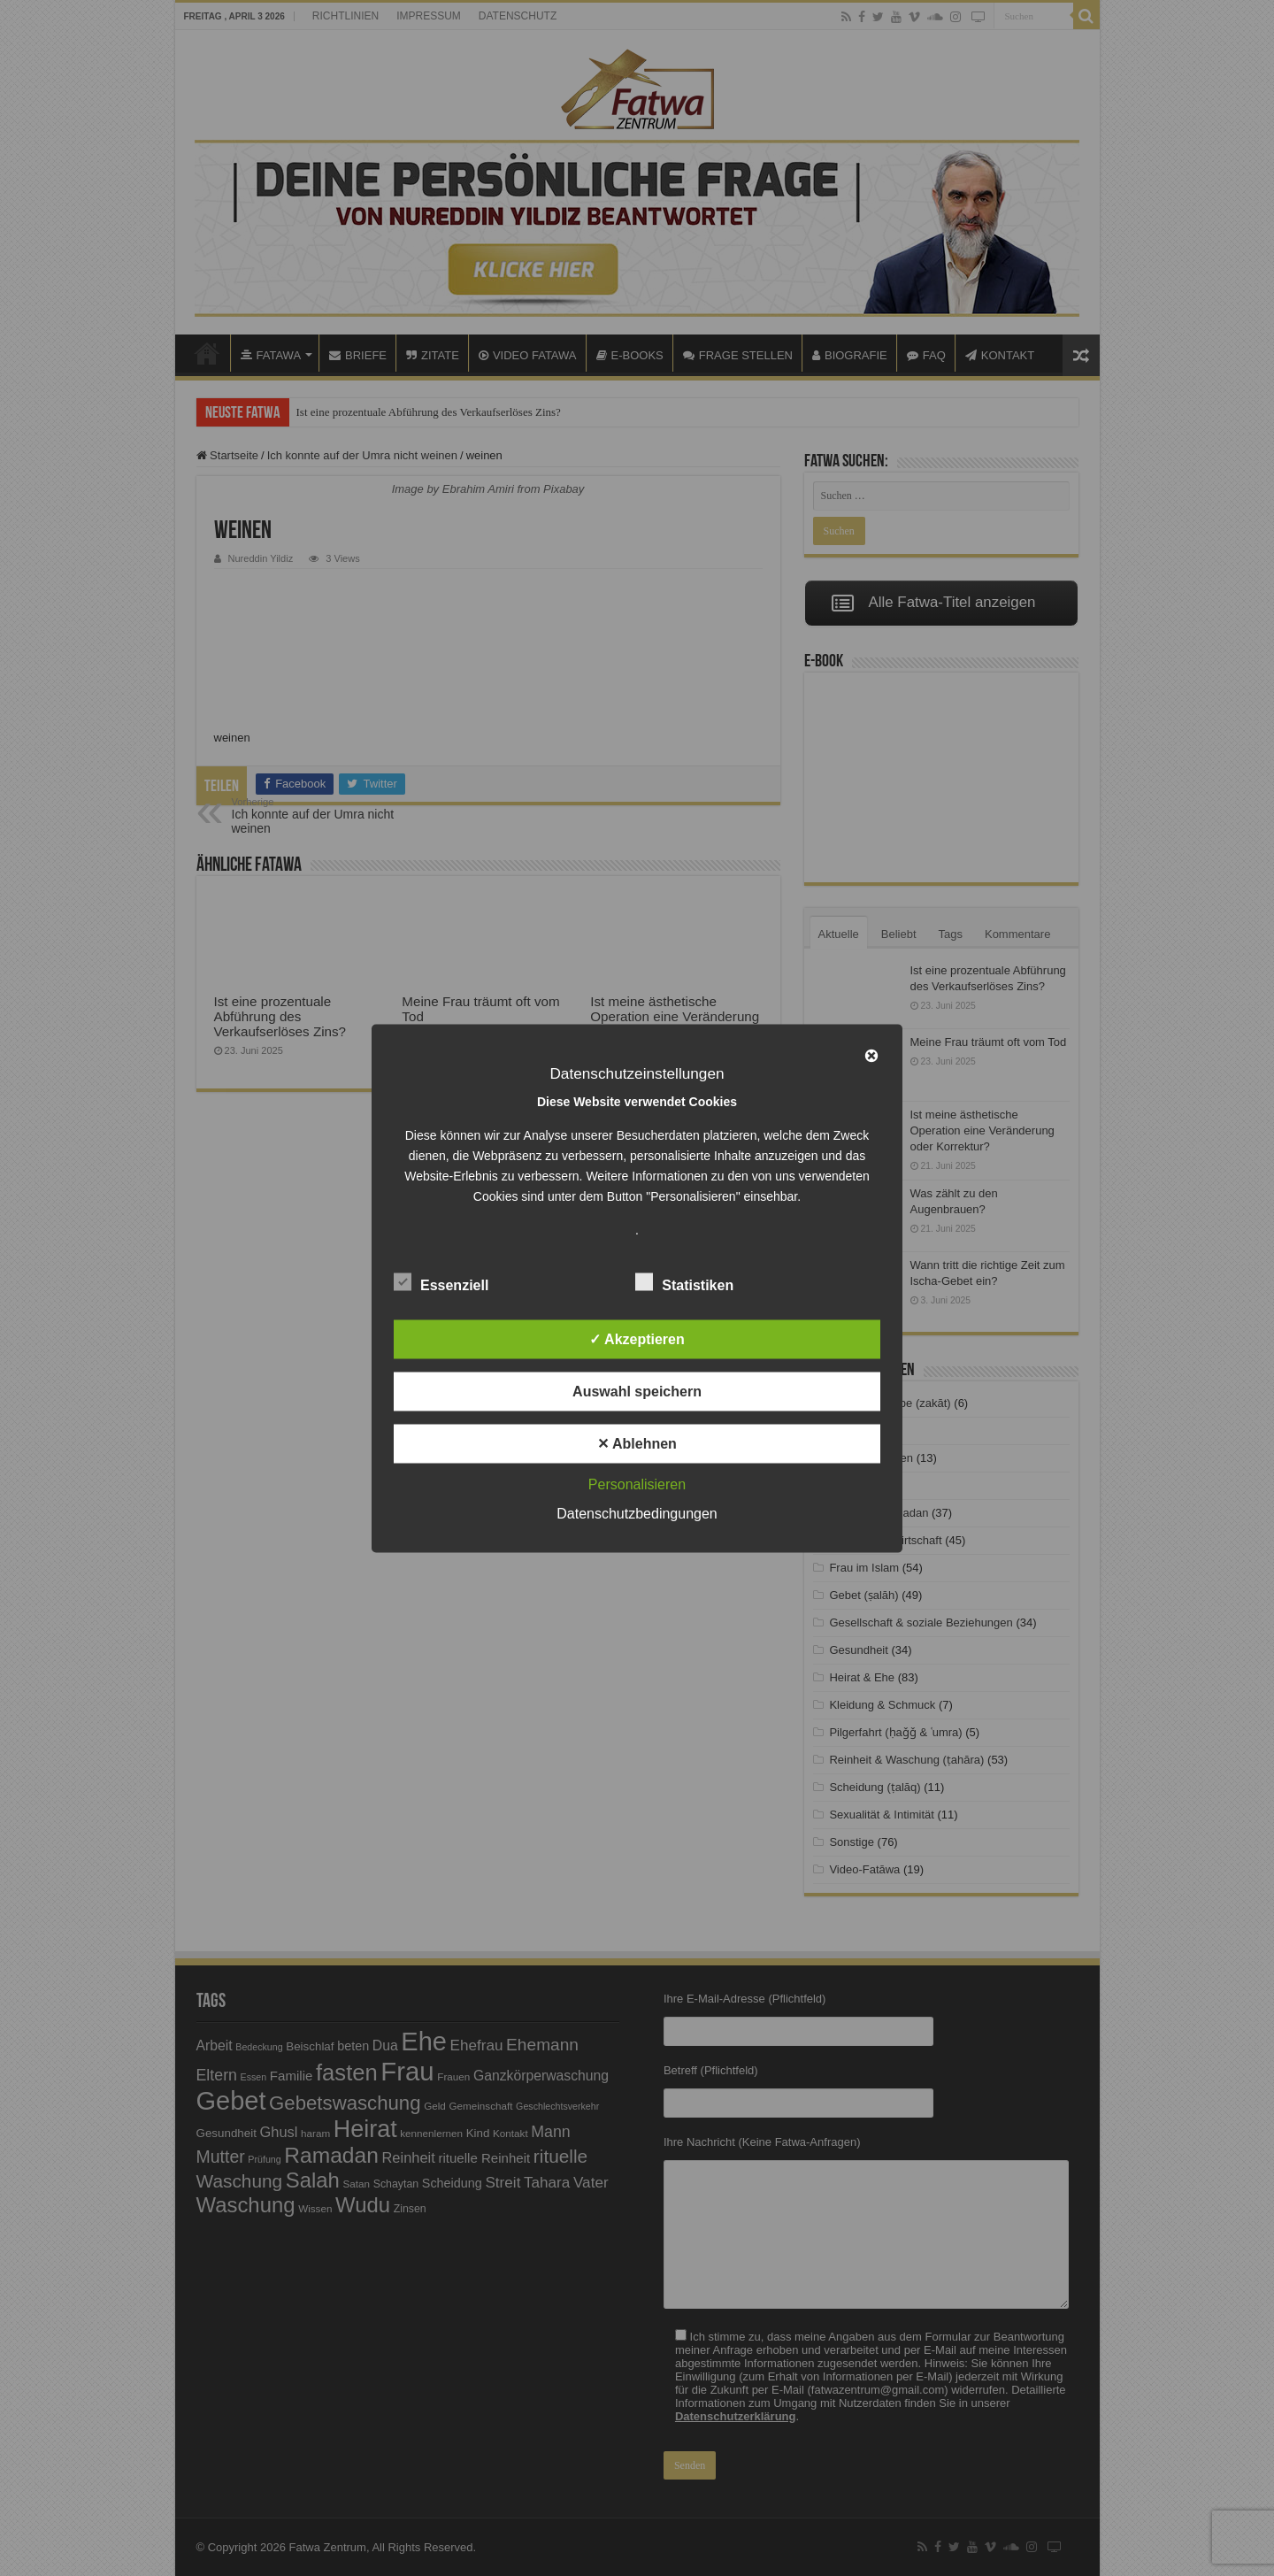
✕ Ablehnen (637, 1442)
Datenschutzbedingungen (636, 1512)
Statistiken (684, 1281)
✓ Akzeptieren (637, 1338)
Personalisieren (637, 1483)
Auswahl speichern (637, 1390)
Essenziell (441, 1281)
